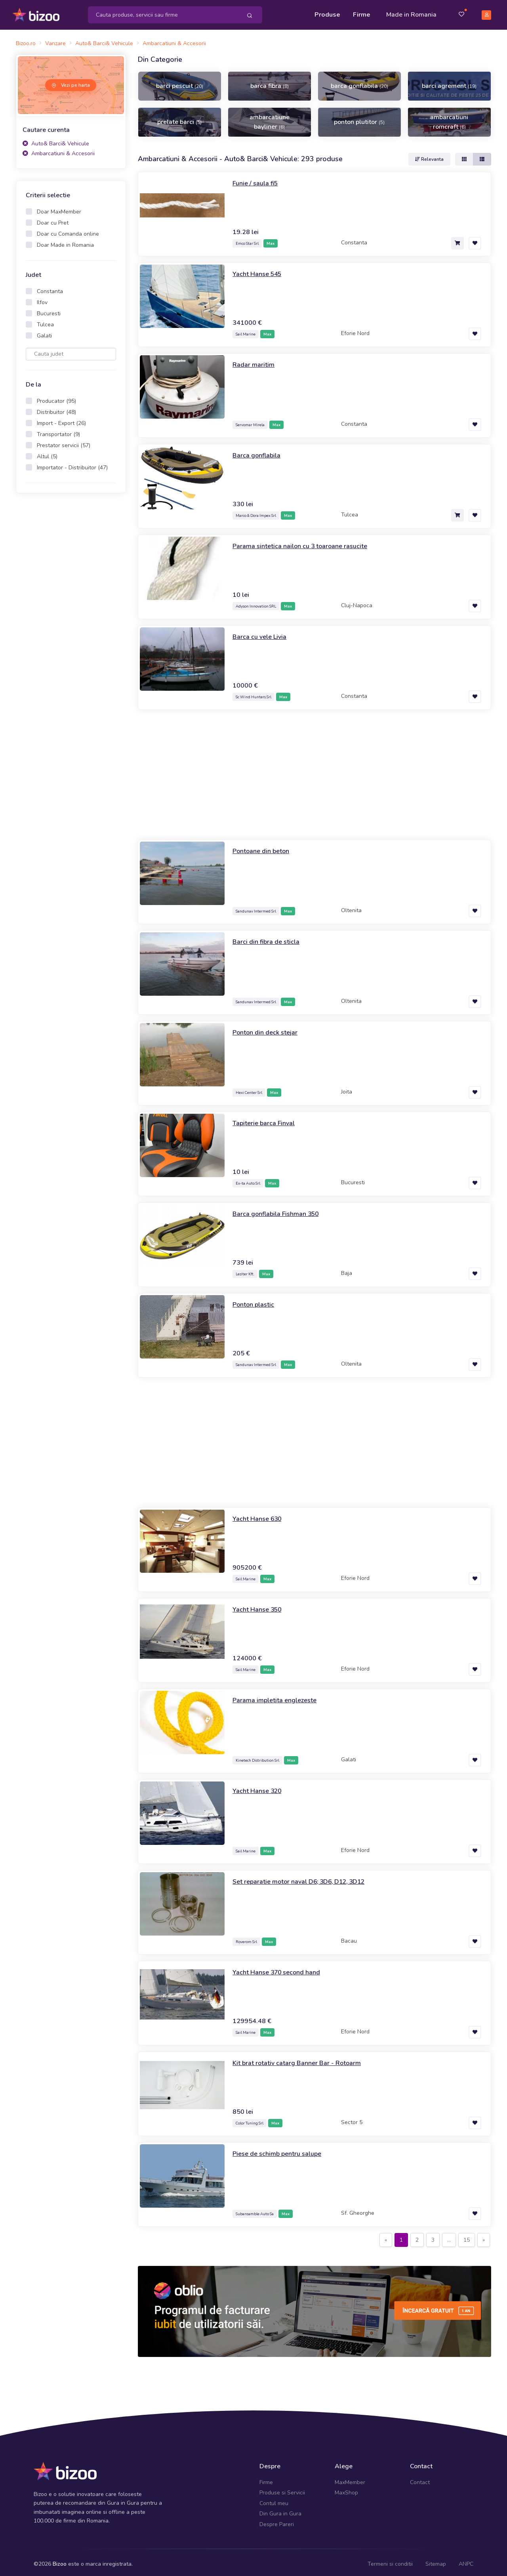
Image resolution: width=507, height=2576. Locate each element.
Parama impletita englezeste (278, 1696)
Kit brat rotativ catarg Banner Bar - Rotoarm (302, 2058)
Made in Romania (411, 12)
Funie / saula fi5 (258, 179)
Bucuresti (49, 310)
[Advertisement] (71, 620)
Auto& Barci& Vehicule (56, 139)
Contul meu (273, 2500)
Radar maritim (254, 360)
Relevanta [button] (429, 155)
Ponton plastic (256, 1300)
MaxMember (350, 2479)
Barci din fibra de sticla (269, 937)
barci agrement (449, 82)
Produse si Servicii (282, 2489)
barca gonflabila (359, 82)
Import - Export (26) (61, 419)
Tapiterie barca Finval (267, 1119)
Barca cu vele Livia (262, 632)
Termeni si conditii (390, 2560)
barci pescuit (179, 82)
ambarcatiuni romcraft (449, 118)
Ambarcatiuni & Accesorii (59, 150)
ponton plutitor (359, 118)
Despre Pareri (276, 2520)
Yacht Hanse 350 (260, 1605)
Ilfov (42, 299)
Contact (420, 2479)
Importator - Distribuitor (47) (72, 464)
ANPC (466, 2560)
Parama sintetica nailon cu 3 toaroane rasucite (307, 542)
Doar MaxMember (59, 208)
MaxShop (346, 2489)
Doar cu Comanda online (68, 230)
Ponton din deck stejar (269, 1028)
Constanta (50, 288)
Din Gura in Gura (280, 2510)
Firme (361, 12)
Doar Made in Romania (65, 241)
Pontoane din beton (264, 847)
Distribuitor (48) (56, 408)
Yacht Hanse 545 (260, 269)
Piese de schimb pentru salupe (281, 2149)
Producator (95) (56, 397)
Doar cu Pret (53, 219)
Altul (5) (47, 453)
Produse (327, 12)
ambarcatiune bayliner (270, 118)
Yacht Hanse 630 (260, 1514)
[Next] (483, 2236)
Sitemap (435, 2560)
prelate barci (179, 118)
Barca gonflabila (259, 451)
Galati (44, 332)
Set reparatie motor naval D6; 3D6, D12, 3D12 (308, 1877)
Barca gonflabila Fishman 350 (281, 1209)
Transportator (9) (58, 430)
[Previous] (385, 2236)
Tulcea (45, 321)
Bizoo (60, 2560)
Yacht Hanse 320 (260, 1786)
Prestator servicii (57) (63, 442)
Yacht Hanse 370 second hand (282, 1968)
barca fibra (269, 82)
